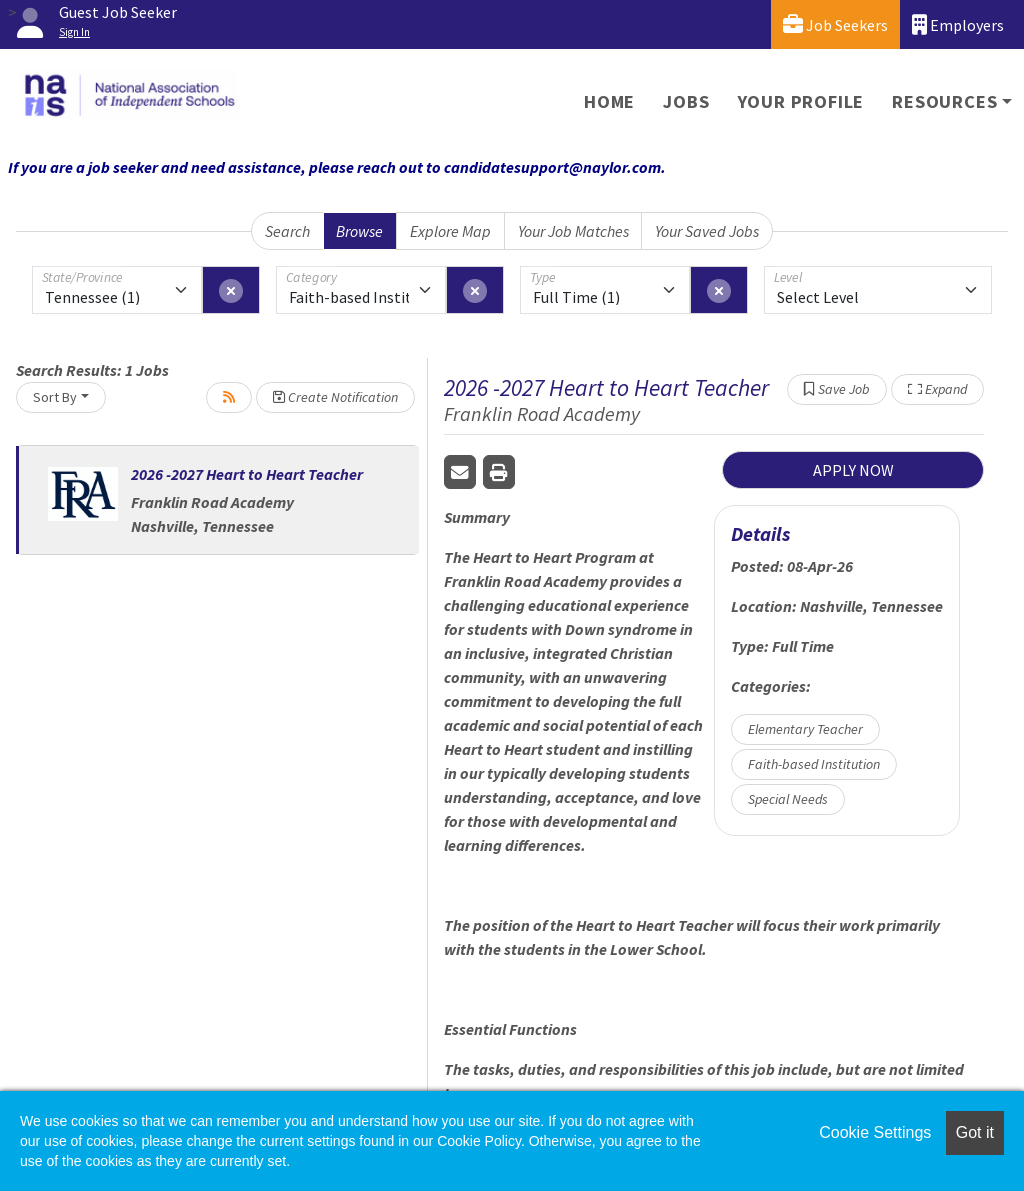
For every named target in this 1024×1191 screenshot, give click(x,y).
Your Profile (801, 101)
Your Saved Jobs (707, 231)
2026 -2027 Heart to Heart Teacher (247, 474)
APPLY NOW (853, 470)
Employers (958, 24)
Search (287, 231)
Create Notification (335, 397)
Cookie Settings (875, 1132)
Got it (975, 1132)
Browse (359, 231)
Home (609, 101)
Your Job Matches (573, 231)
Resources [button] (944, 101)
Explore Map (450, 231)
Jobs (686, 101)
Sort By (55, 397)
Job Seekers (835, 24)
